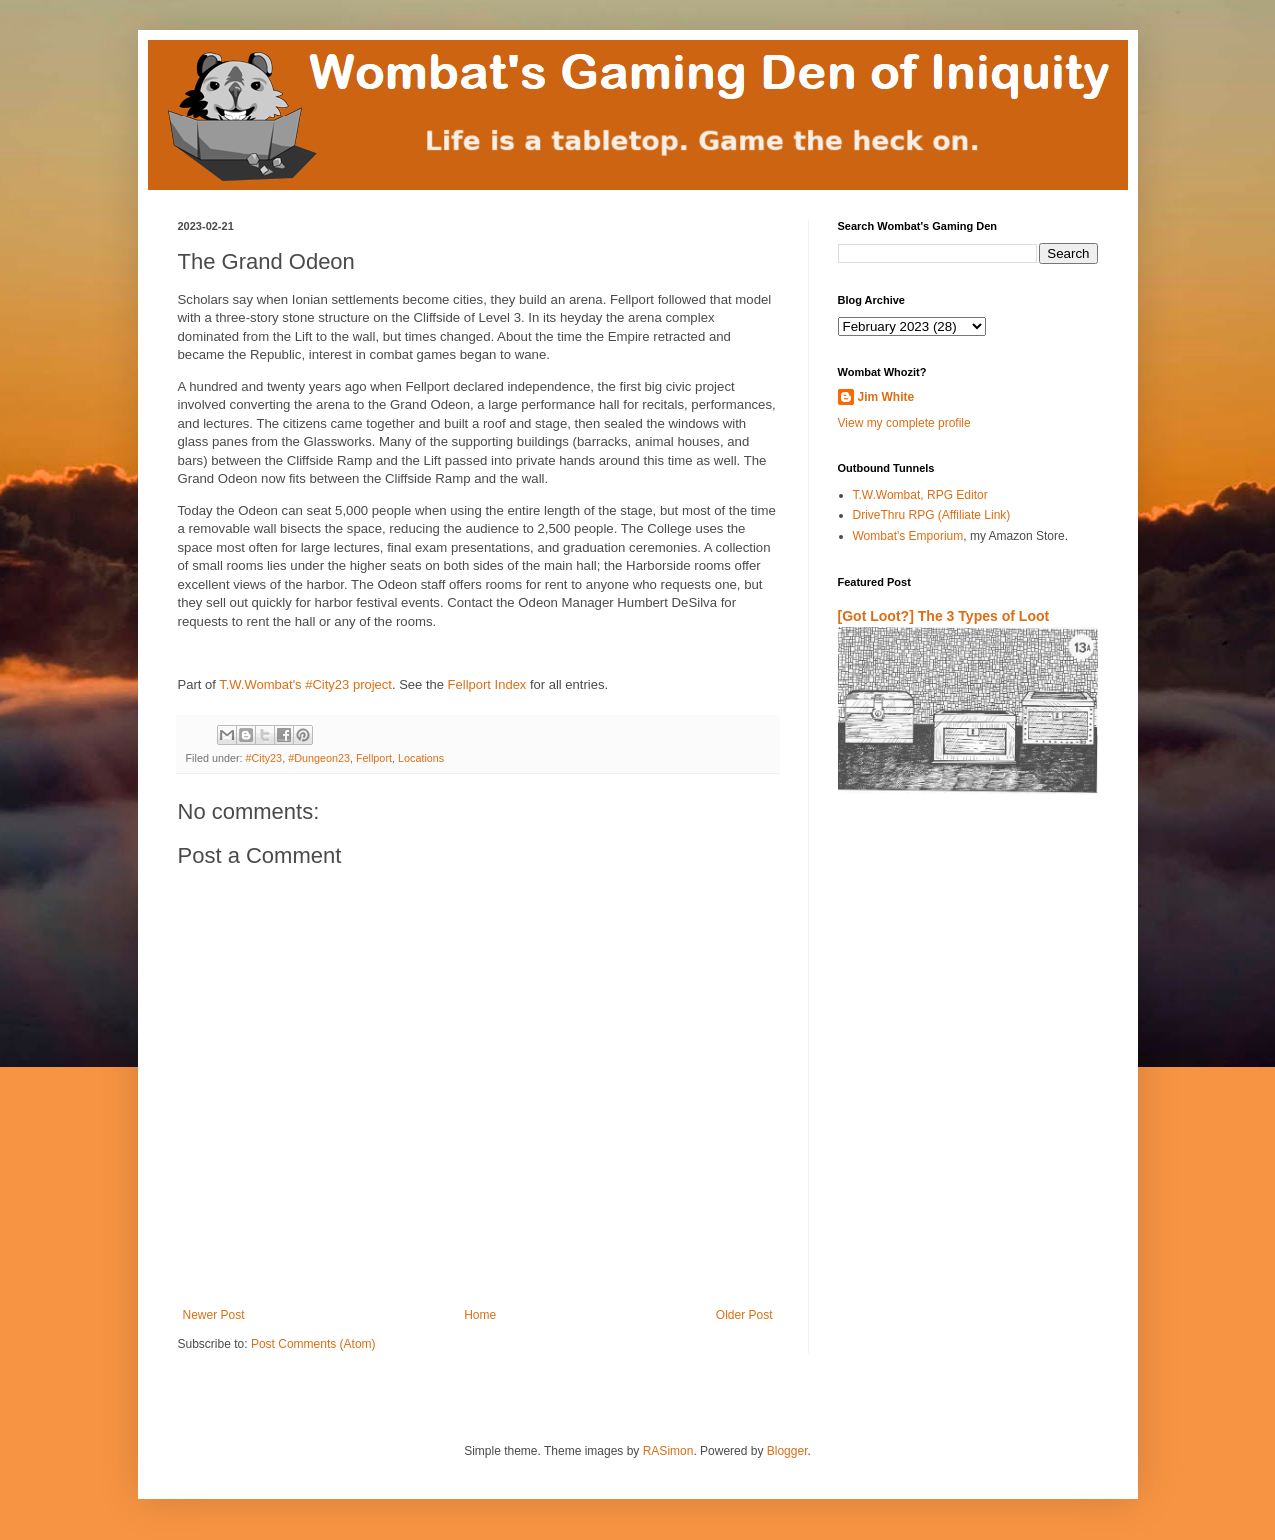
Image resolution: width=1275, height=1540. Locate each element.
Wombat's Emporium (908, 536)
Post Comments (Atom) (313, 1344)
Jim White (886, 397)
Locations (421, 758)
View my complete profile (904, 423)
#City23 (264, 758)
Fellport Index (487, 684)
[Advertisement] (955, 1044)
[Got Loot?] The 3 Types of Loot (944, 616)
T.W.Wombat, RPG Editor (920, 495)
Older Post (744, 1315)
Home (480, 1315)
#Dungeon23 (319, 758)
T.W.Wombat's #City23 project (305, 684)
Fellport (374, 758)
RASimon (668, 1451)
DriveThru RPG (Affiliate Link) (932, 515)
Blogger (787, 1451)
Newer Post (214, 1315)
